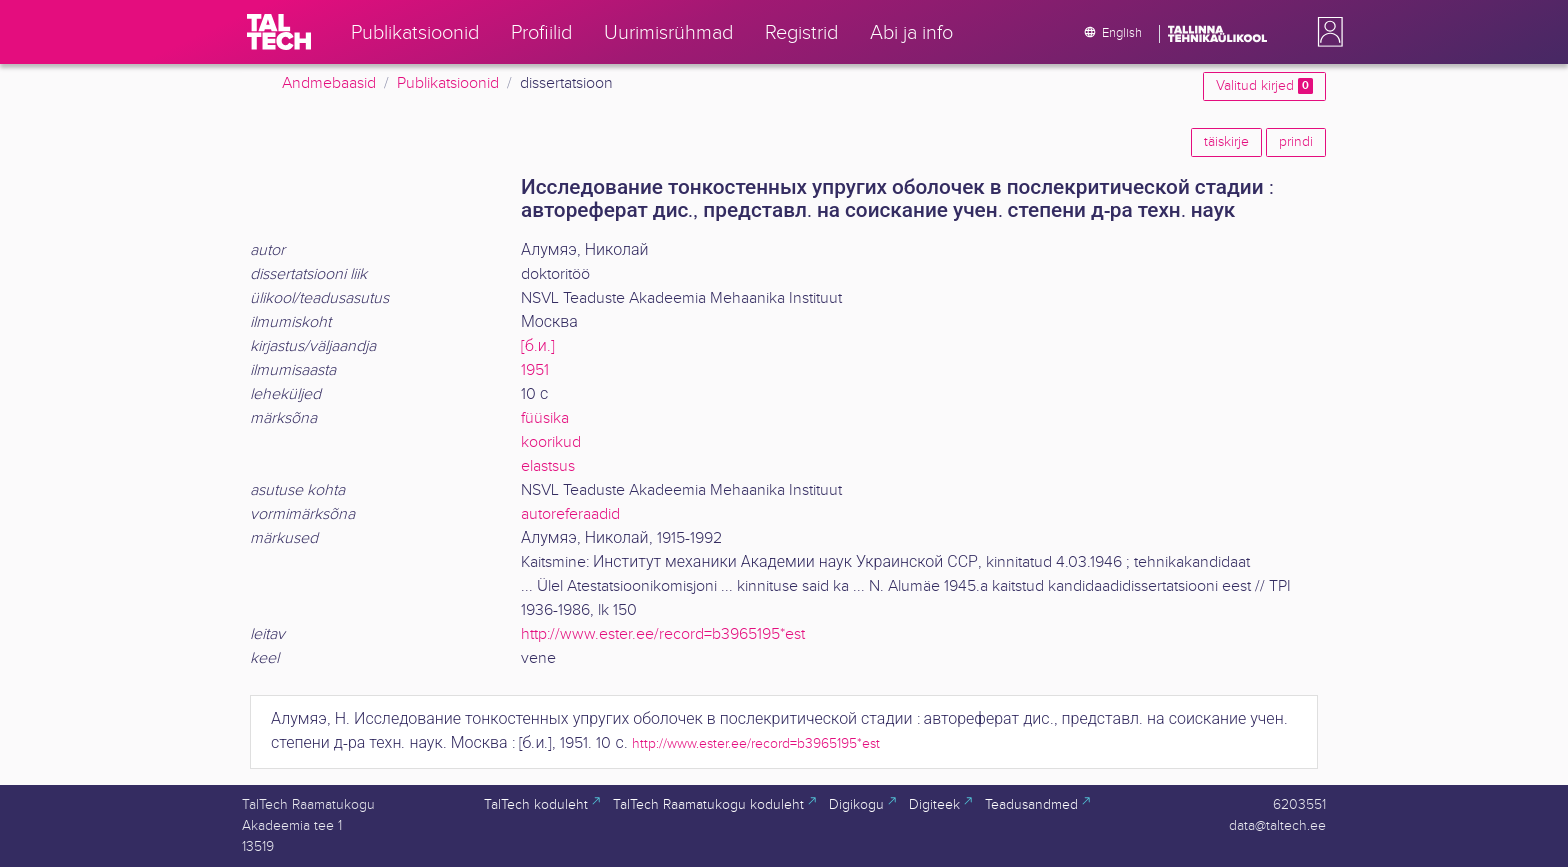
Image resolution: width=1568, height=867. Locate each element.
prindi (1296, 142)
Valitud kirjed (1264, 86)
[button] (1326, 32)
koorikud (551, 442)
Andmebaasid (329, 83)
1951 (535, 370)
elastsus (548, 466)
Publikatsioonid (448, 83)
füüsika (545, 418)
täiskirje (1226, 142)
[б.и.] (538, 346)
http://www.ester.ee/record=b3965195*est (663, 634)
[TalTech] (279, 32)
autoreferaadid (570, 514)
